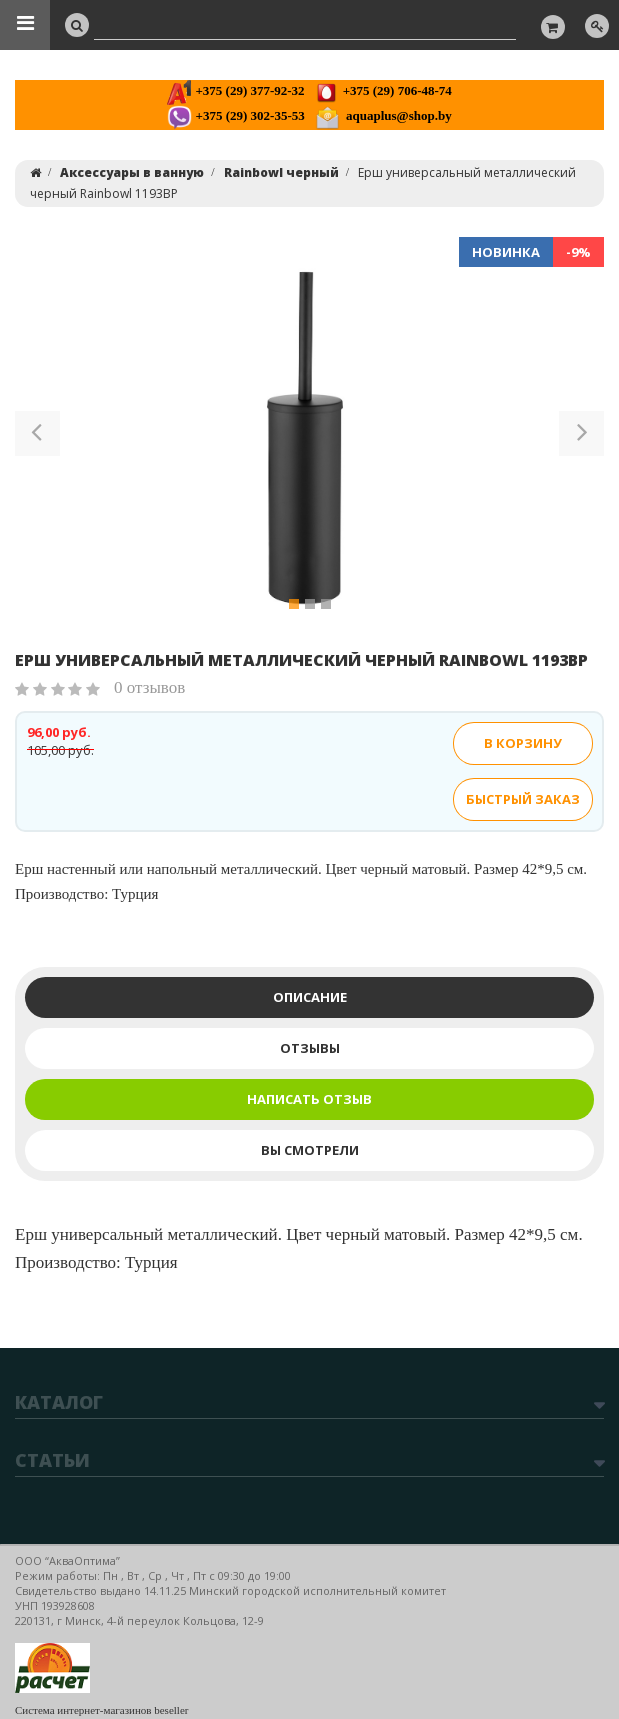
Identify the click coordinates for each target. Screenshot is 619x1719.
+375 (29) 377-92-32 (235, 90)
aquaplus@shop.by (383, 115)
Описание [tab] (310, 997)
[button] (37, 437)
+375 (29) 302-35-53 (235, 115)
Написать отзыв (309, 1099)
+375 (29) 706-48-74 (382, 90)
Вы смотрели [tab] (310, 1150)
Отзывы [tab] (310, 1048)
